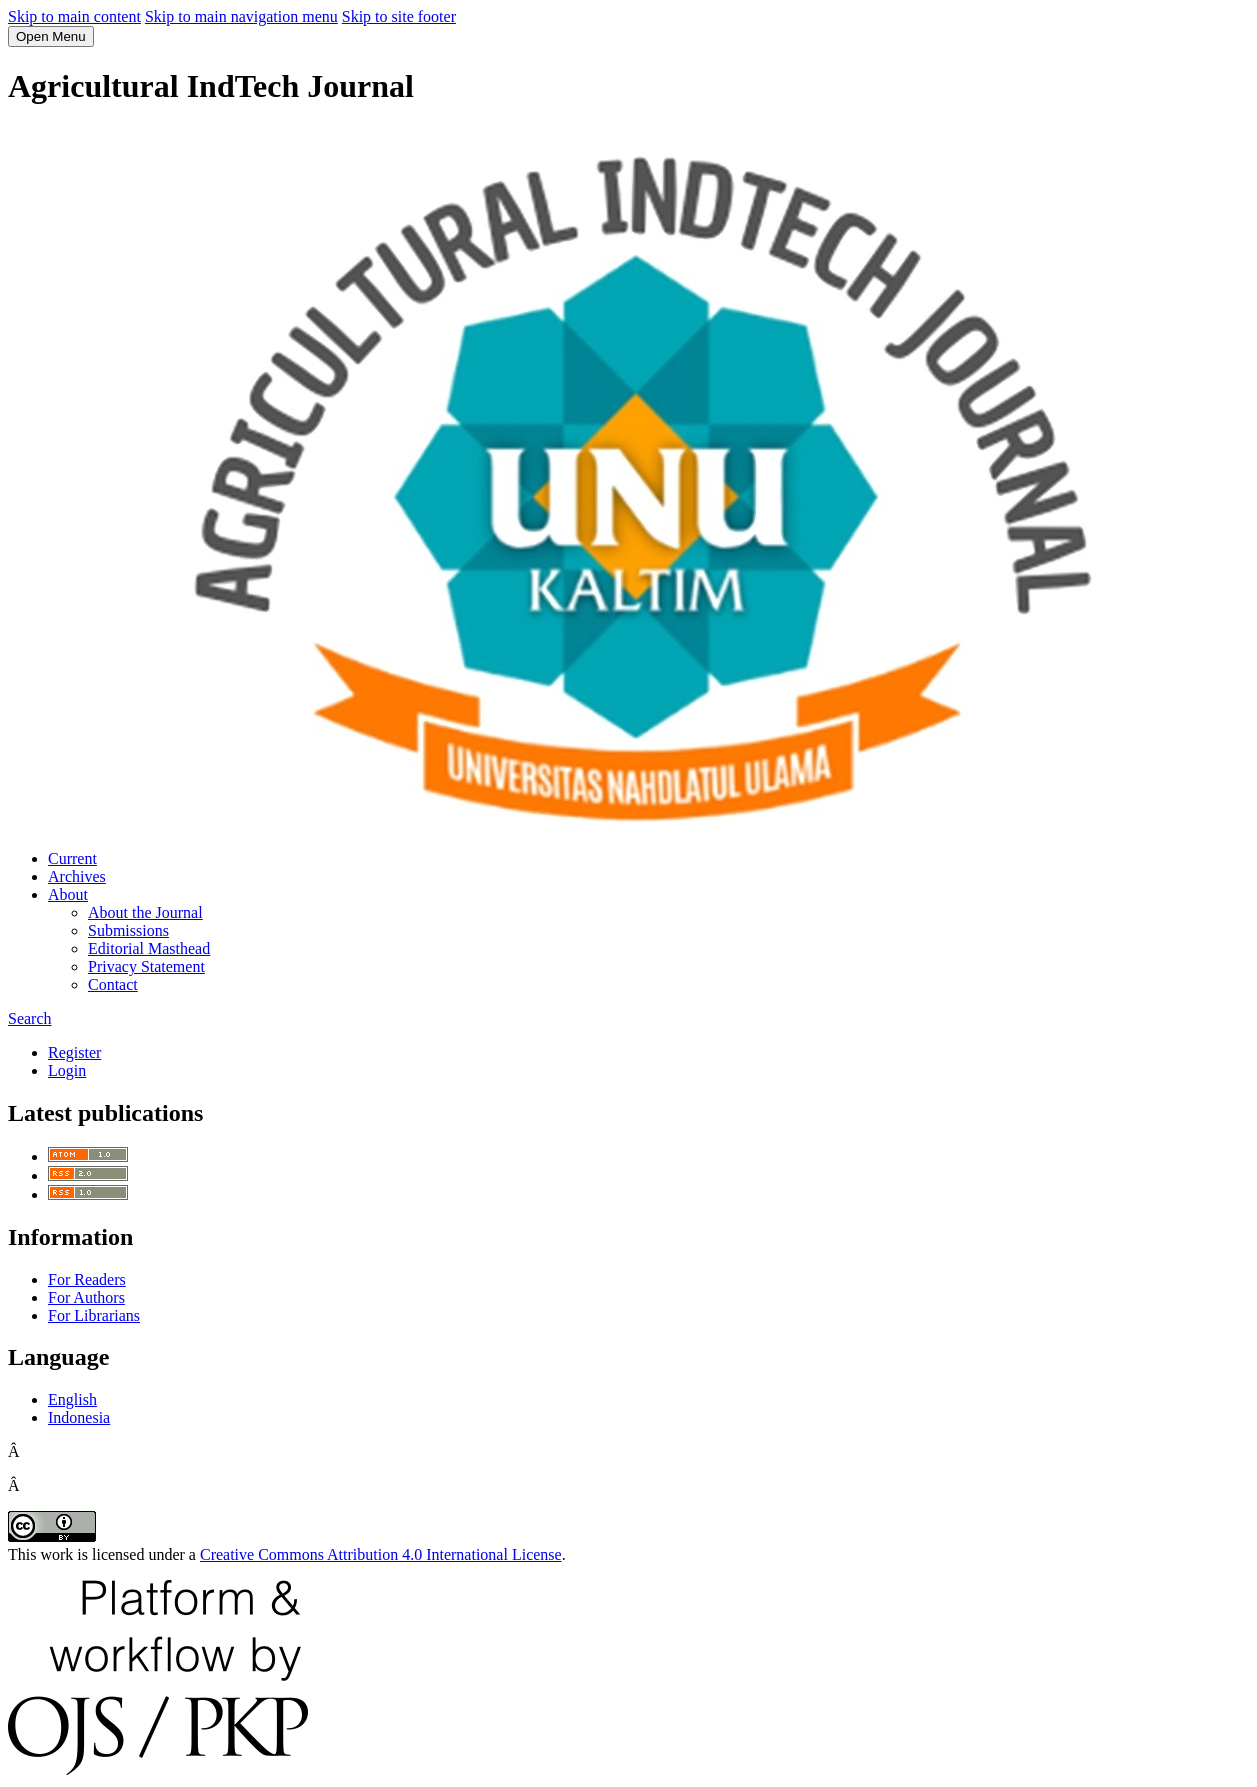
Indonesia (79, 1417)
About (68, 894)
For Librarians (94, 1315)
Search (30, 1018)
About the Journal (145, 912)
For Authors (86, 1297)
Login (67, 1070)
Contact (113, 984)
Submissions (128, 930)
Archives (77, 876)
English (72, 1399)
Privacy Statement (146, 966)
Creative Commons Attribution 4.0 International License (381, 1554)
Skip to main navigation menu (241, 16)
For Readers (87, 1279)
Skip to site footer (399, 16)
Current (72, 858)
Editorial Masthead (149, 948)
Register (74, 1052)
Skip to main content (74, 16)
